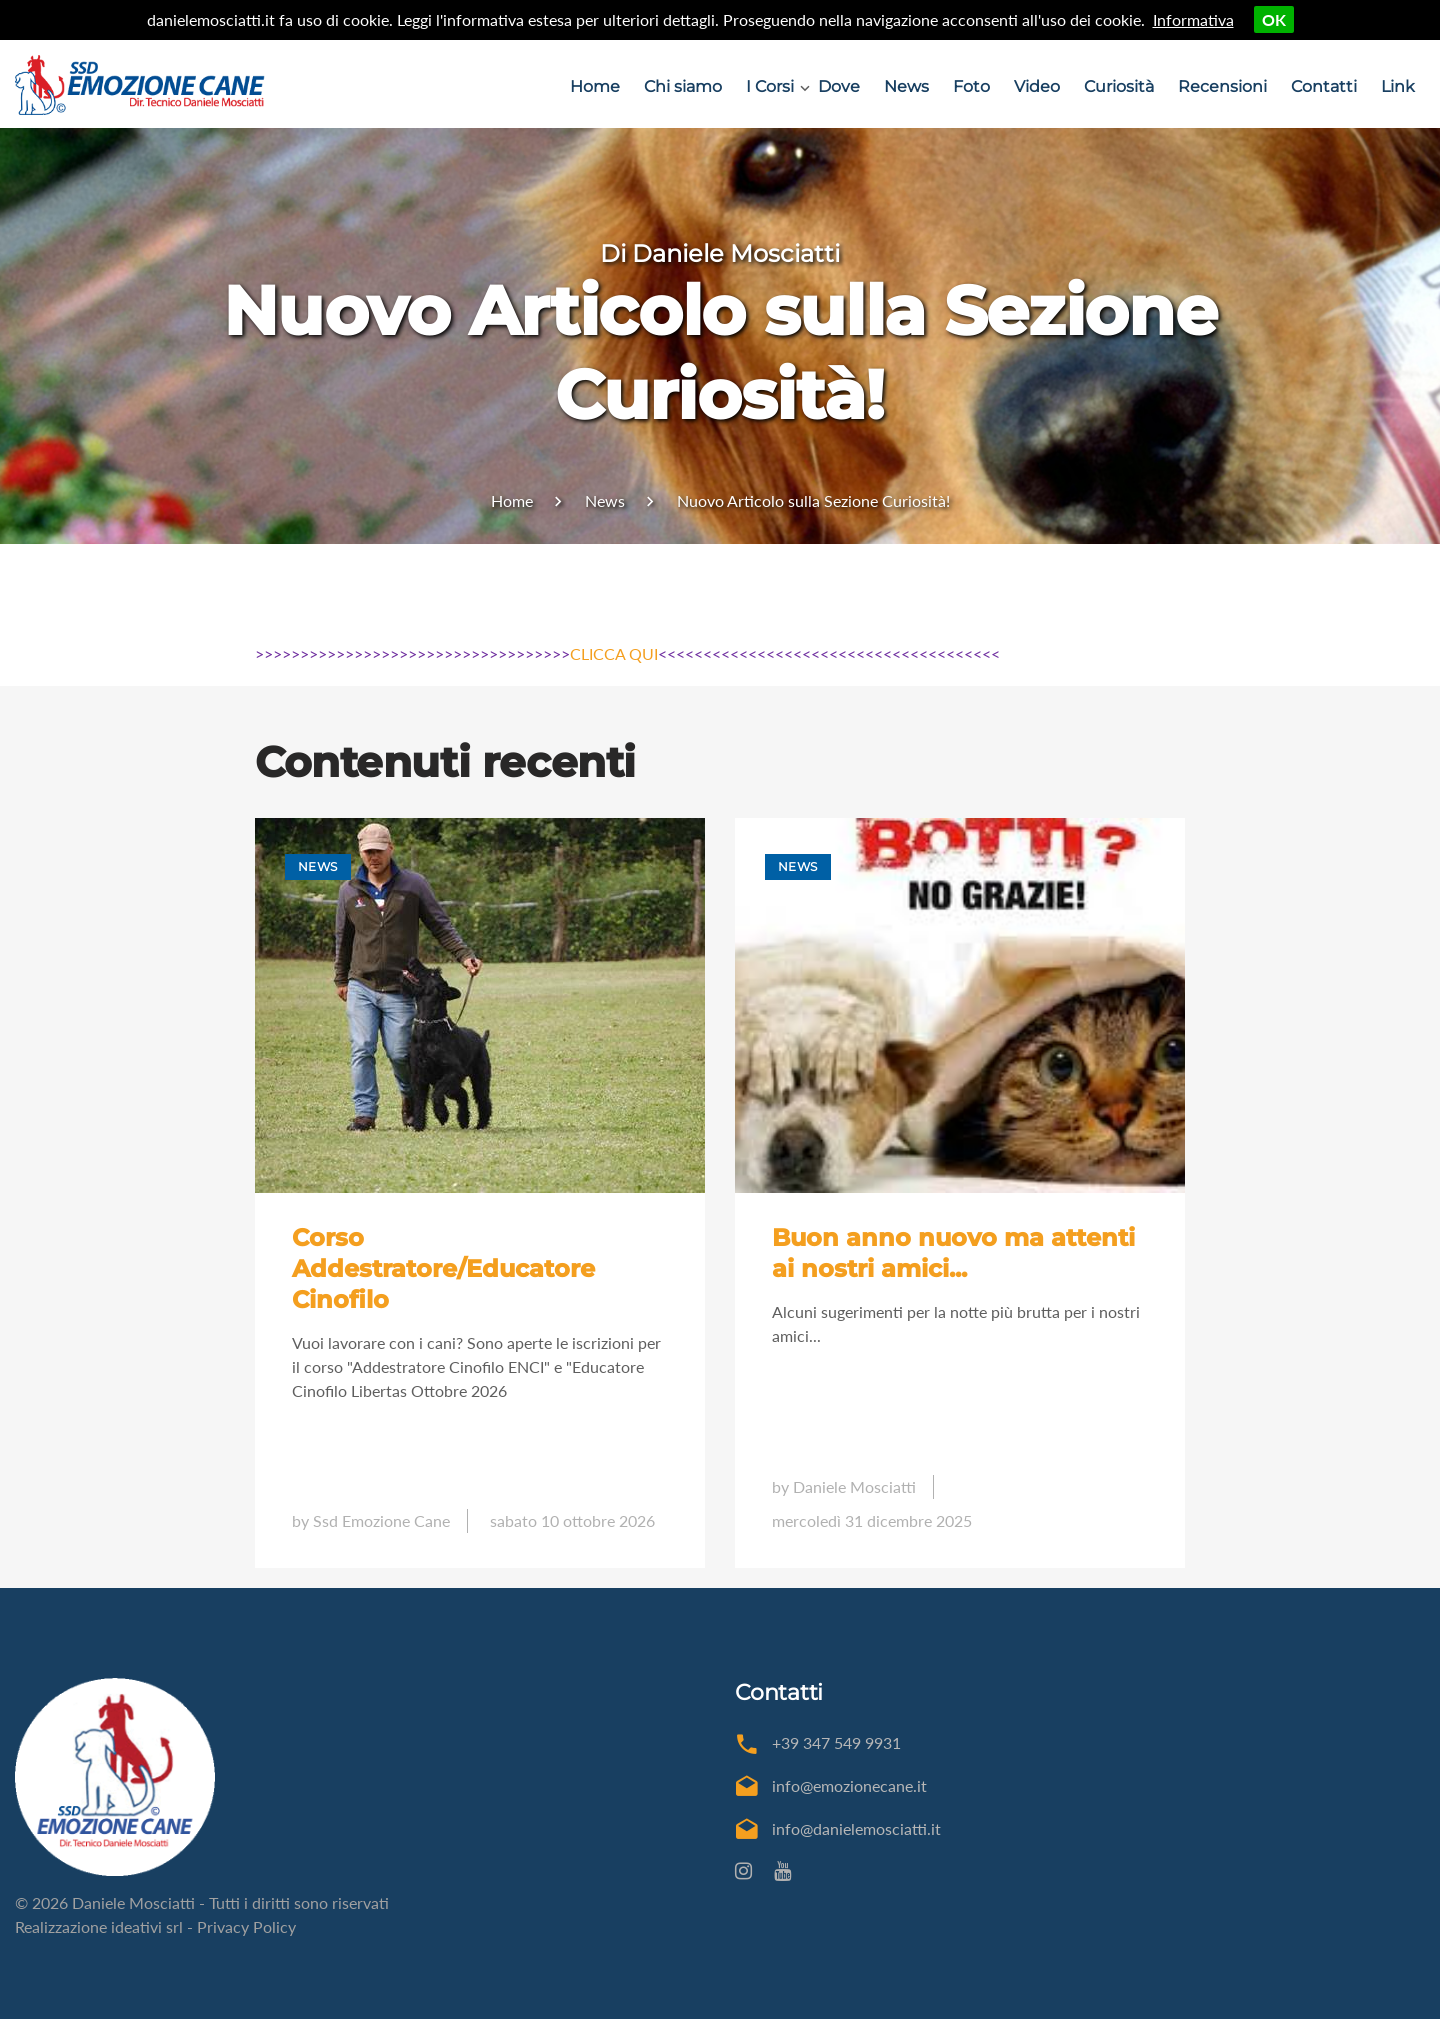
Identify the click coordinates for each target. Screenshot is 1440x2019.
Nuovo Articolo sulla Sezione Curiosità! (813, 500)
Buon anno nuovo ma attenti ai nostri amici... (953, 1253)
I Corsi (770, 86)
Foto (971, 86)
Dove (839, 86)
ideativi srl (147, 1926)
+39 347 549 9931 (836, 1742)
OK (1274, 19)
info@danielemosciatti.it (856, 1828)
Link (1398, 86)
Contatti (1324, 86)
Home (595, 86)
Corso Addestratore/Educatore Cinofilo (443, 1268)
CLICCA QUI (614, 653)
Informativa (1193, 19)
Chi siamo (683, 86)
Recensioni (1222, 86)
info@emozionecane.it (849, 1785)
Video (1037, 86)
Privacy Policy (246, 1926)
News (906, 86)
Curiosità (1119, 86)
